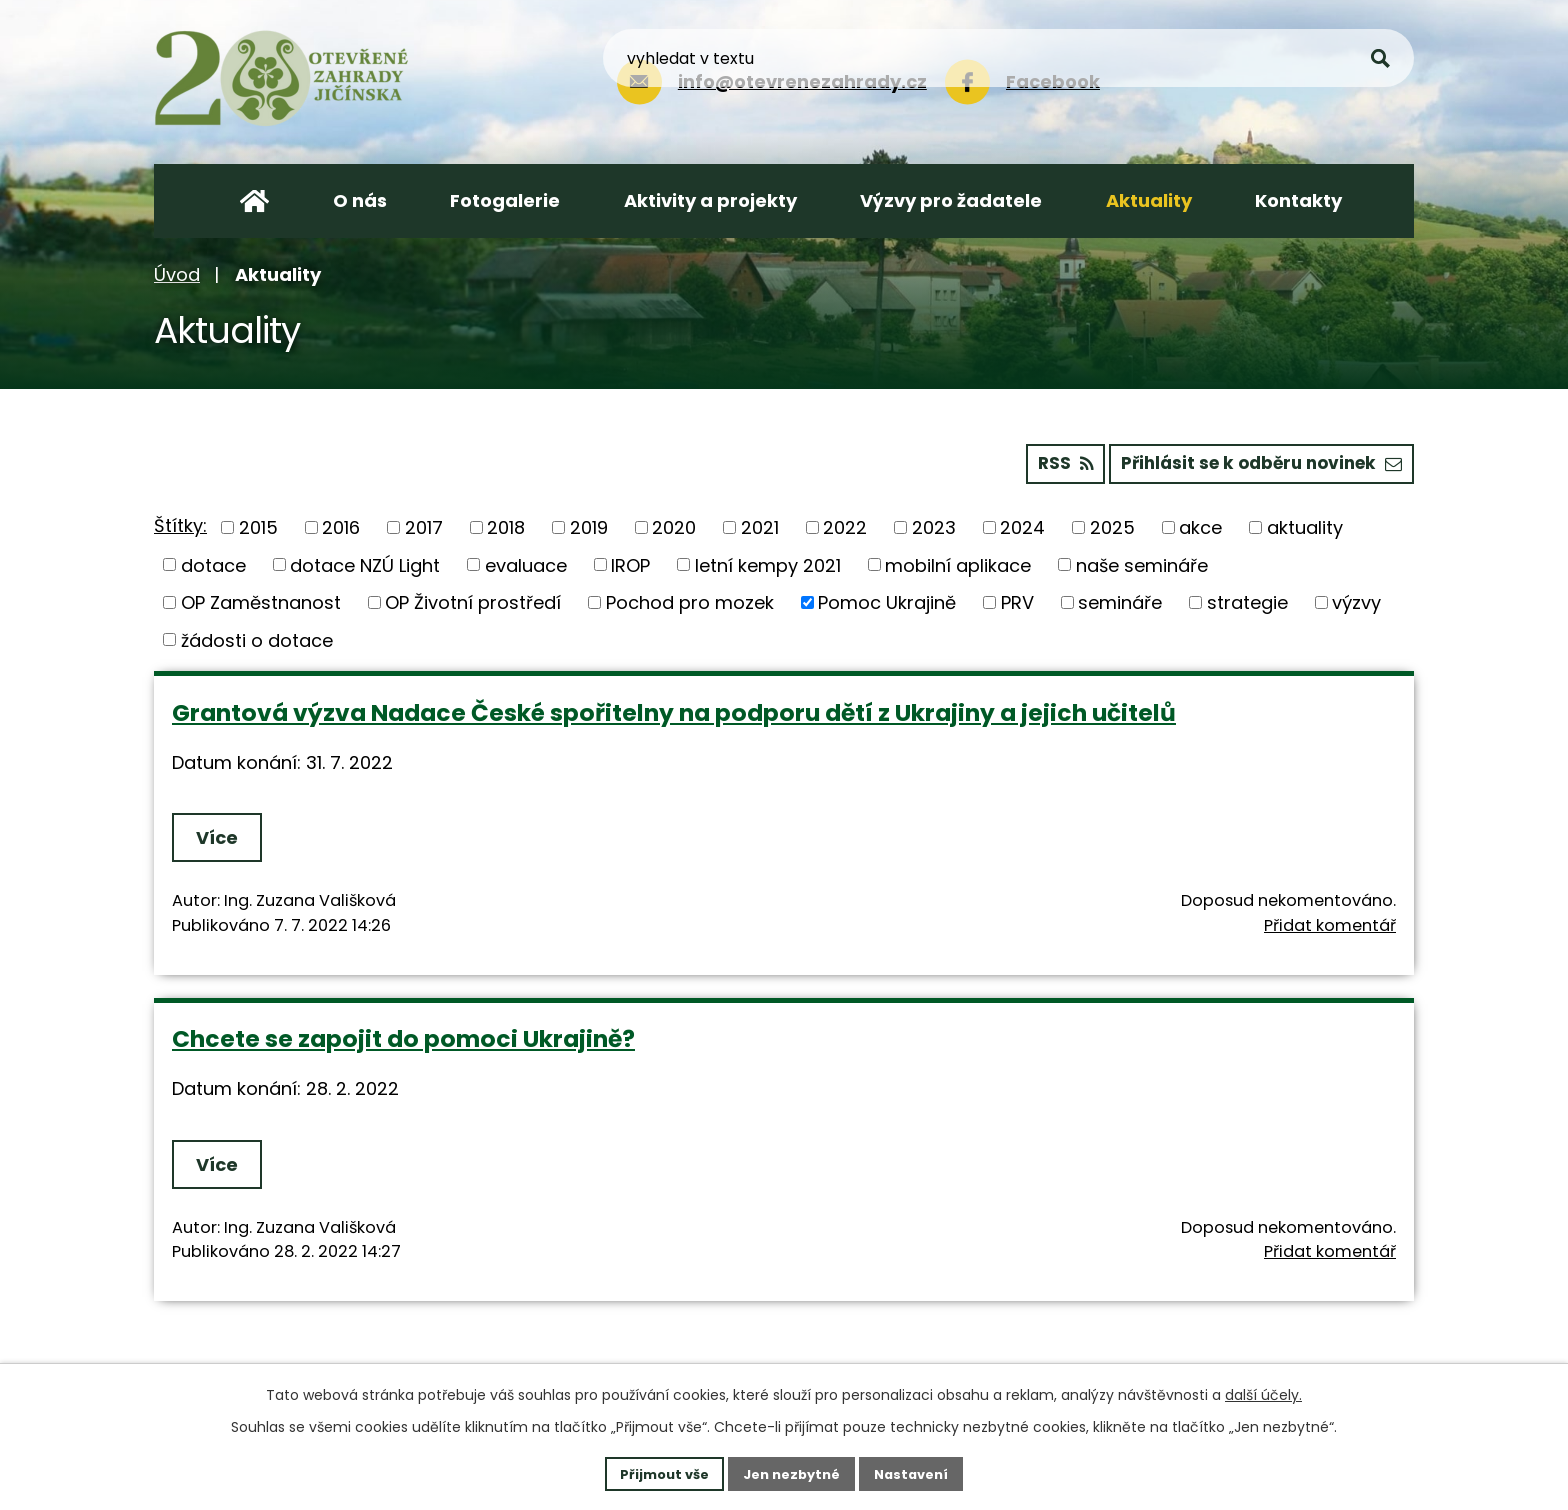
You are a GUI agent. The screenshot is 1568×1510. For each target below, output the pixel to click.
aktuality (1305, 524)
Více (222, 835)
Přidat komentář (1330, 922)
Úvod (177, 274)
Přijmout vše (655, 1472)
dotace (213, 562)
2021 (760, 524)
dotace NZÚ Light (365, 562)
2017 (424, 524)
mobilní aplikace (958, 562)
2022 (845, 524)
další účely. (1263, 1392)
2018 (506, 524)
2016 (341, 524)
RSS (1040, 460)
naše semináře (1142, 562)
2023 (934, 524)
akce (1200, 524)
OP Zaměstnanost (261, 599)
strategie (1247, 599)
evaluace (526, 562)
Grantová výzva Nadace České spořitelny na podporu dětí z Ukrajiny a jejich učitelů (674, 709)
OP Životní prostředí (473, 599)
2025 (1112, 524)
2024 (1022, 524)
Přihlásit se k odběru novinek (1252, 460)
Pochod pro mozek (690, 599)
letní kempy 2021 (768, 562)
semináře (1120, 599)
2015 (258, 524)
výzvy (1356, 599)
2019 (589, 524)
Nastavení (920, 1472)
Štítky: (180, 523)
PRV (1017, 599)
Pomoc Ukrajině (887, 599)
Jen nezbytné (791, 1472)
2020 (674, 524)
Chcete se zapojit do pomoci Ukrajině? (403, 1036)
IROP (630, 562)
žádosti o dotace (257, 637)
